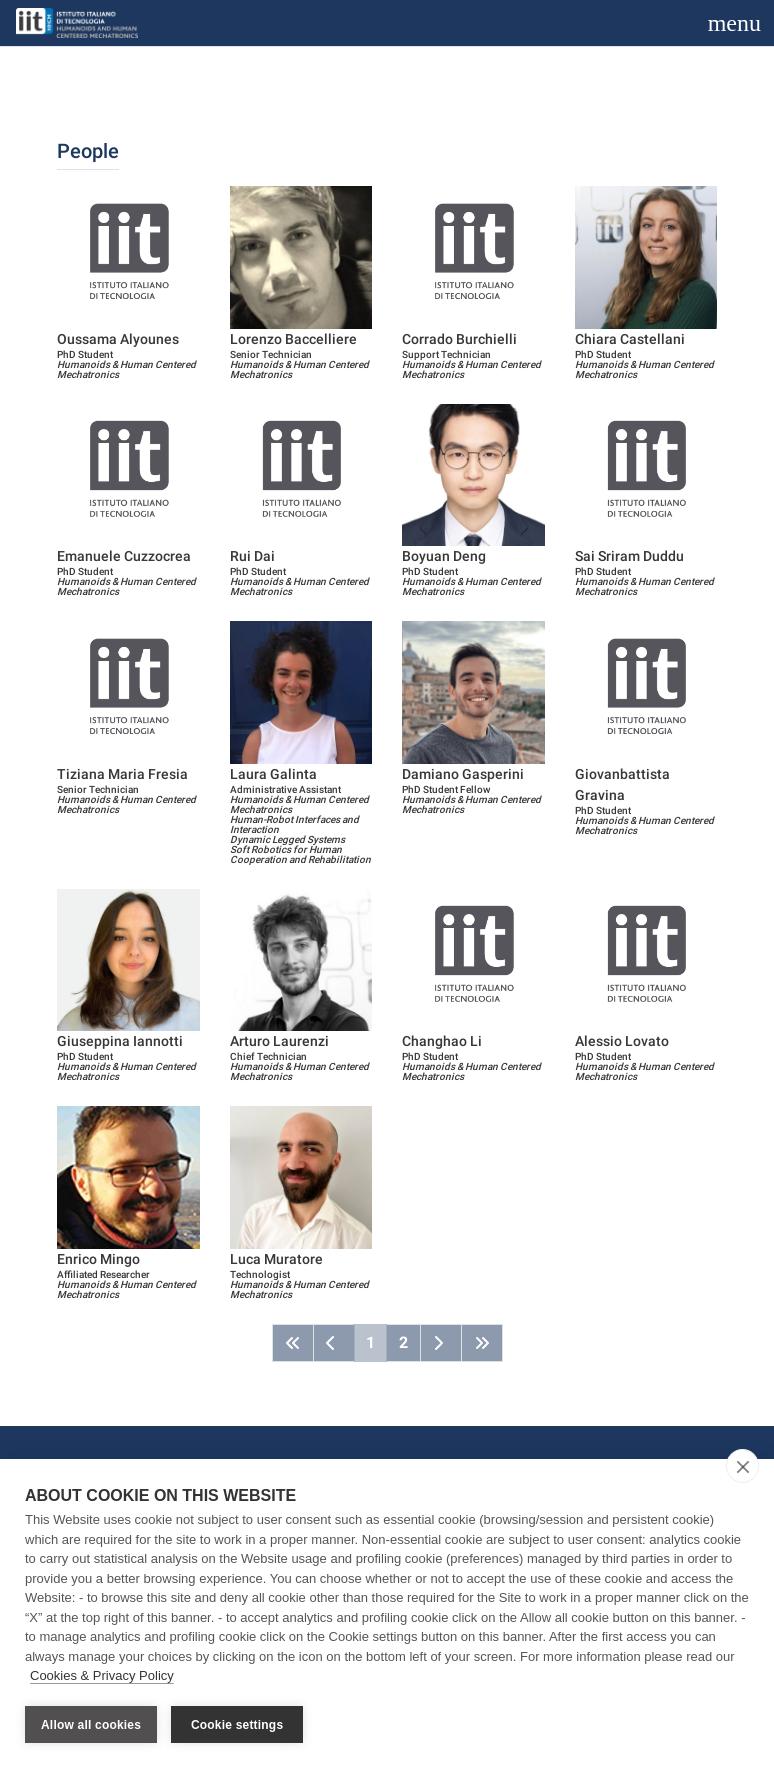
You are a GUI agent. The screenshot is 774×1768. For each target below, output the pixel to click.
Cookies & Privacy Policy (102, 1676)
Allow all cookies (91, 1725)
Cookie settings (237, 1725)
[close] (742, 1467)
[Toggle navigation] (734, 23)
